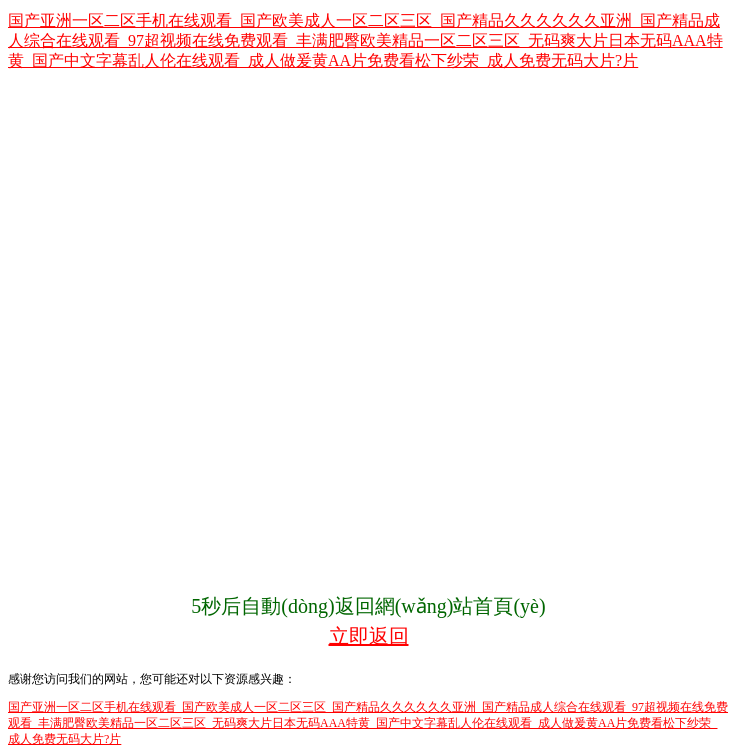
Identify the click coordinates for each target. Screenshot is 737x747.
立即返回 (369, 636)
